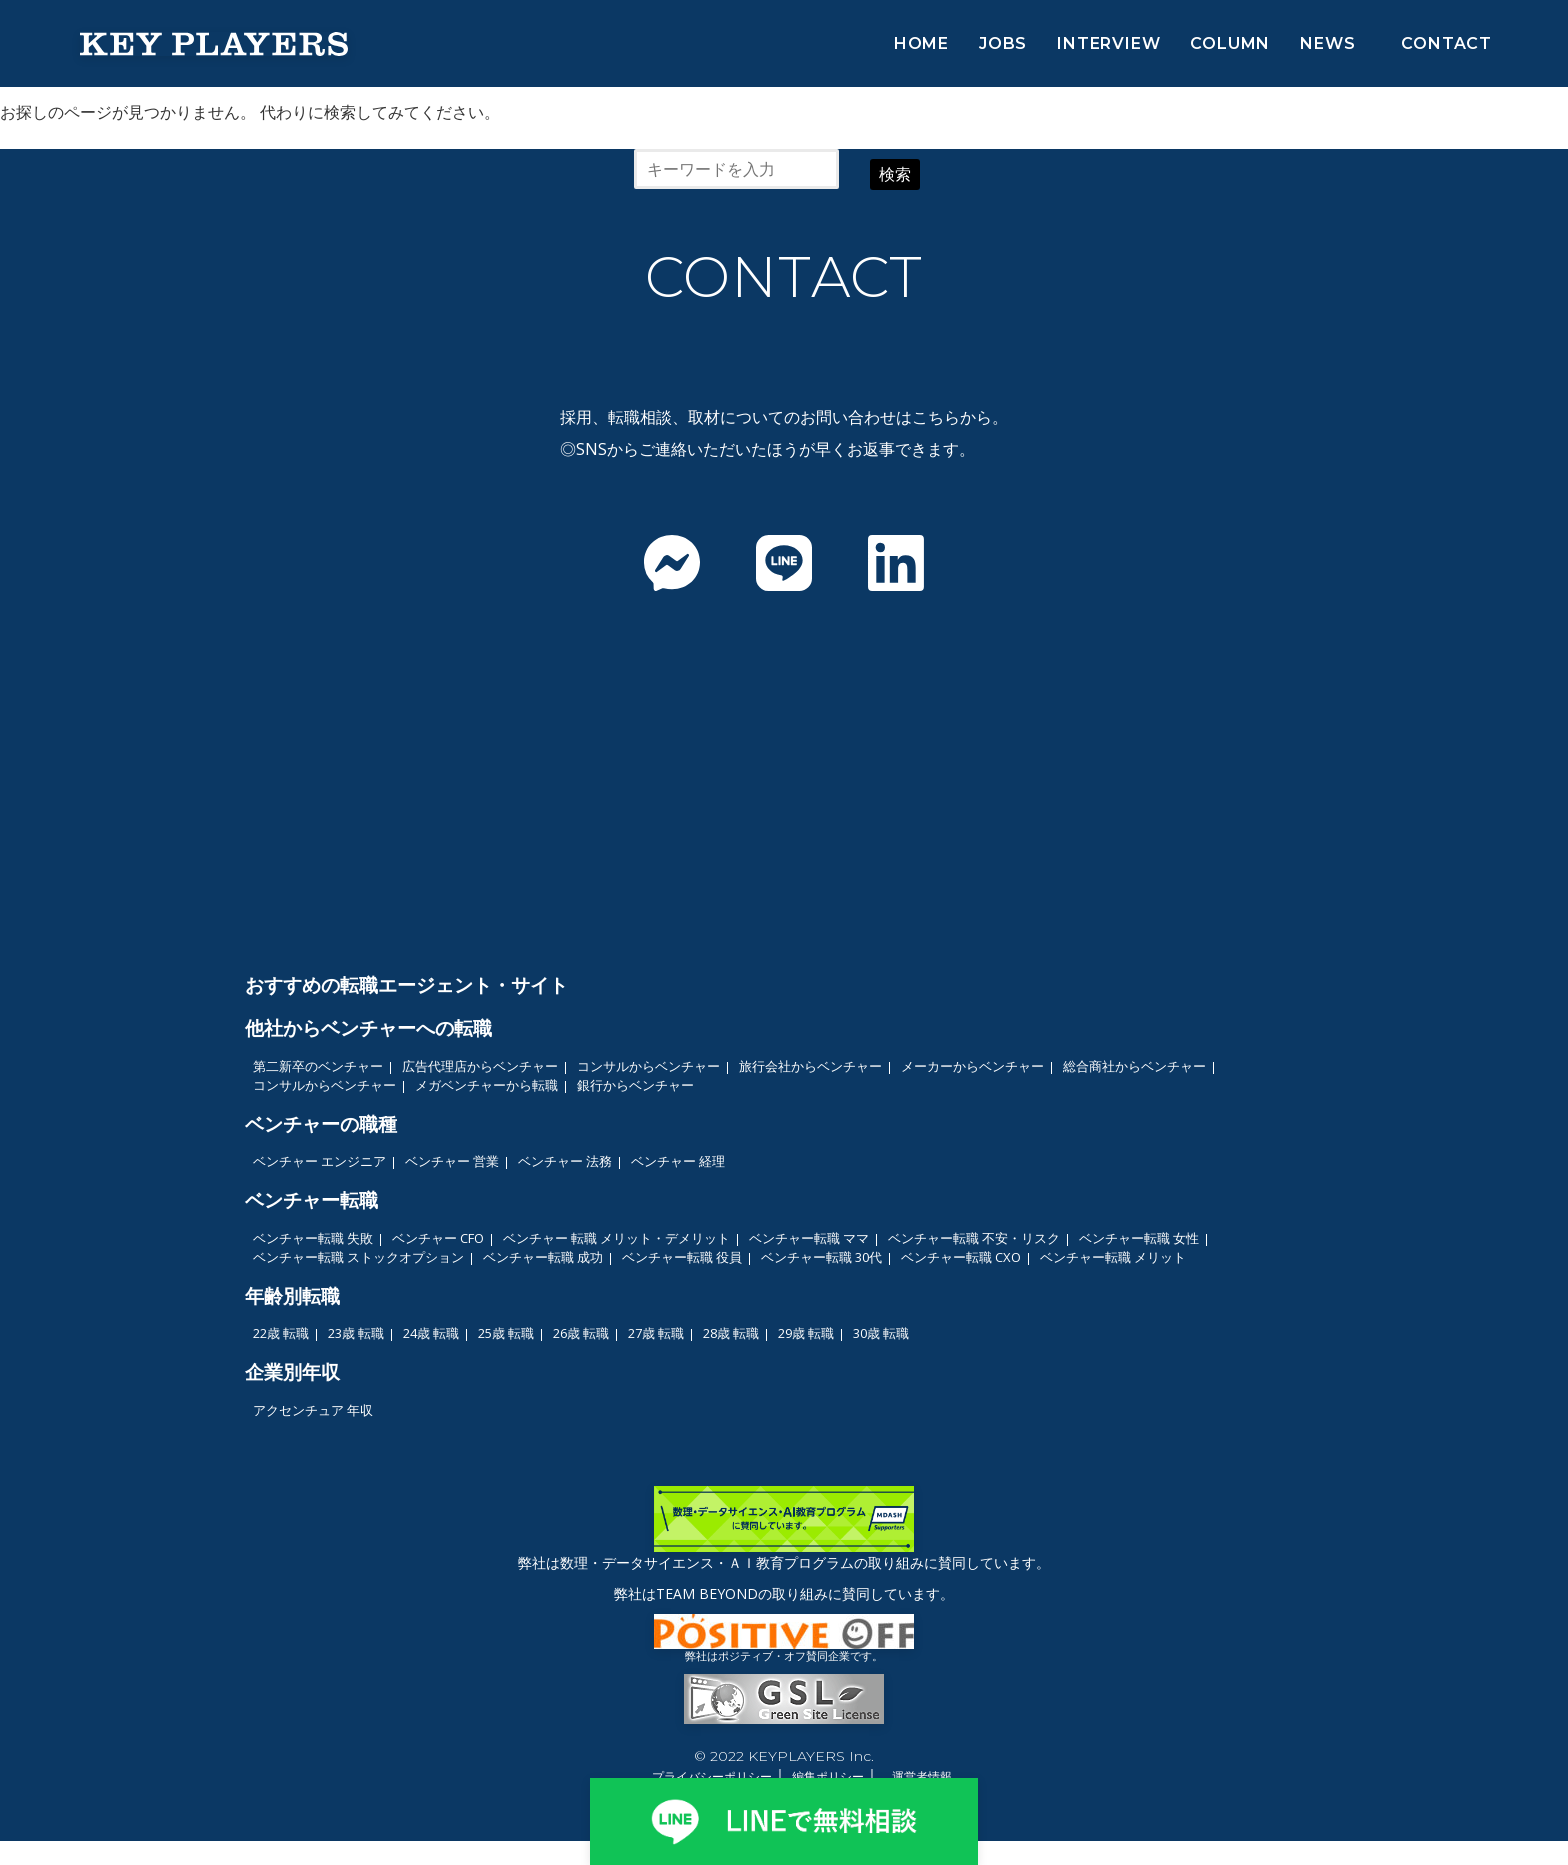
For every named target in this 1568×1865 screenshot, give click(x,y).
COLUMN (1230, 43)
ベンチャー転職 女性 (1139, 1238)
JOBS (1003, 43)
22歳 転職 (281, 1333)
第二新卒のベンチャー (318, 1066)
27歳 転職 (656, 1333)
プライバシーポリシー (712, 1776)
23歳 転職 (356, 1333)
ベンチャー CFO (438, 1238)
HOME (921, 43)
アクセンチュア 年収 (313, 1410)
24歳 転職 (431, 1333)
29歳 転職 (806, 1333)
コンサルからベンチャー (648, 1066)
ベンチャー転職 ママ (809, 1238)
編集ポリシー (828, 1776)
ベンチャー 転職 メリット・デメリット (616, 1238)
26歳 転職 (581, 1333)
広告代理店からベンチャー (480, 1066)
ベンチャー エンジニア (319, 1161)
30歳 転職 (881, 1333)
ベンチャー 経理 (678, 1161)
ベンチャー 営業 (452, 1161)
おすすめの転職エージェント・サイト (406, 984)
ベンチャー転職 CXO (961, 1257)
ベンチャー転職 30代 (821, 1257)
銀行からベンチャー (635, 1085)
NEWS (1327, 43)
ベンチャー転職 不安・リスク (974, 1238)
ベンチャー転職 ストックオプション (358, 1257)
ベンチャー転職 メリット (1113, 1257)
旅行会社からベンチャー (810, 1066)
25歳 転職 (506, 1333)
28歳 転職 (731, 1333)
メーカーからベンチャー (972, 1066)
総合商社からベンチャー (1134, 1066)
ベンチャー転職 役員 (682, 1257)
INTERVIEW (1108, 43)
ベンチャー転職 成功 (543, 1257)
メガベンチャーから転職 (486, 1085)
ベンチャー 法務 (565, 1161)
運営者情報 (922, 1776)
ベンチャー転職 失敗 (313, 1238)
